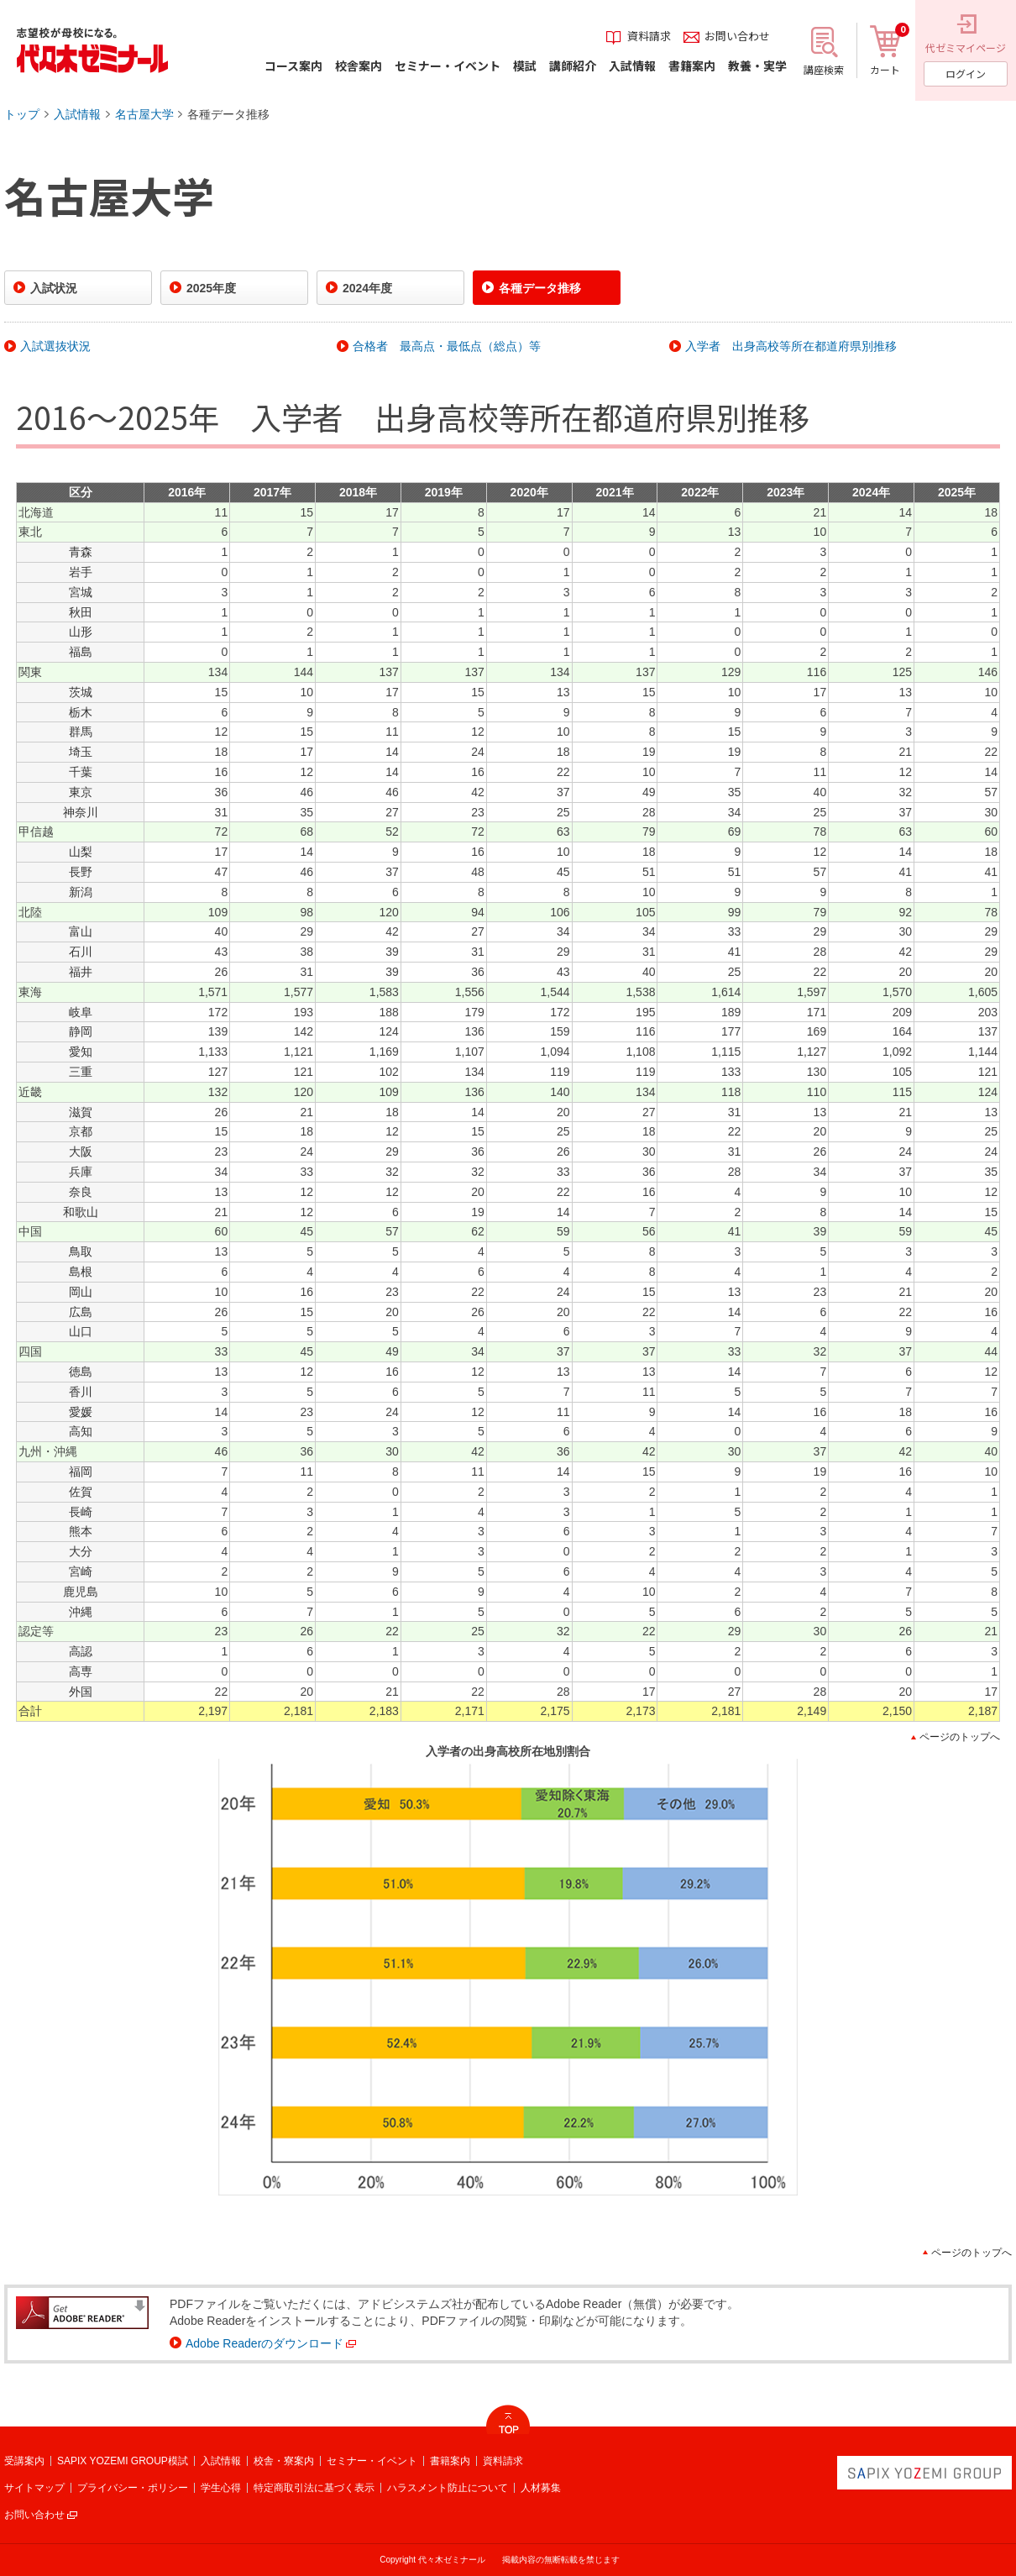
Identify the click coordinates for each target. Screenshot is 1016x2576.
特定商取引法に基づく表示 (314, 2488)
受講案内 (24, 2461)
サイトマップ (34, 2488)
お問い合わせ (34, 2515)
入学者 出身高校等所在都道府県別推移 (791, 346)
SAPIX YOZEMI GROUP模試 (122, 2461)
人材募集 (541, 2488)
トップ (21, 114)
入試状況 (53, 288)
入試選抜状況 (55, 346)
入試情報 (77, 114)
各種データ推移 (228, 114)
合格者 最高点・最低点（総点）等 (447, 346)
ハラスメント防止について (447, 2488)
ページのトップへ (959, 1737)
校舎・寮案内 (284, 2461)
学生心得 (221, 2488)
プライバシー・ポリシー (132, 2488)
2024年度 (367, 288)
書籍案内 (450, 2461)
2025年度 (211, 288)
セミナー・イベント (372, 2461)
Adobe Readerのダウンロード (264, 2343)
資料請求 (503, 2461)
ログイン (965, 73)
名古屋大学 (144, 114)
